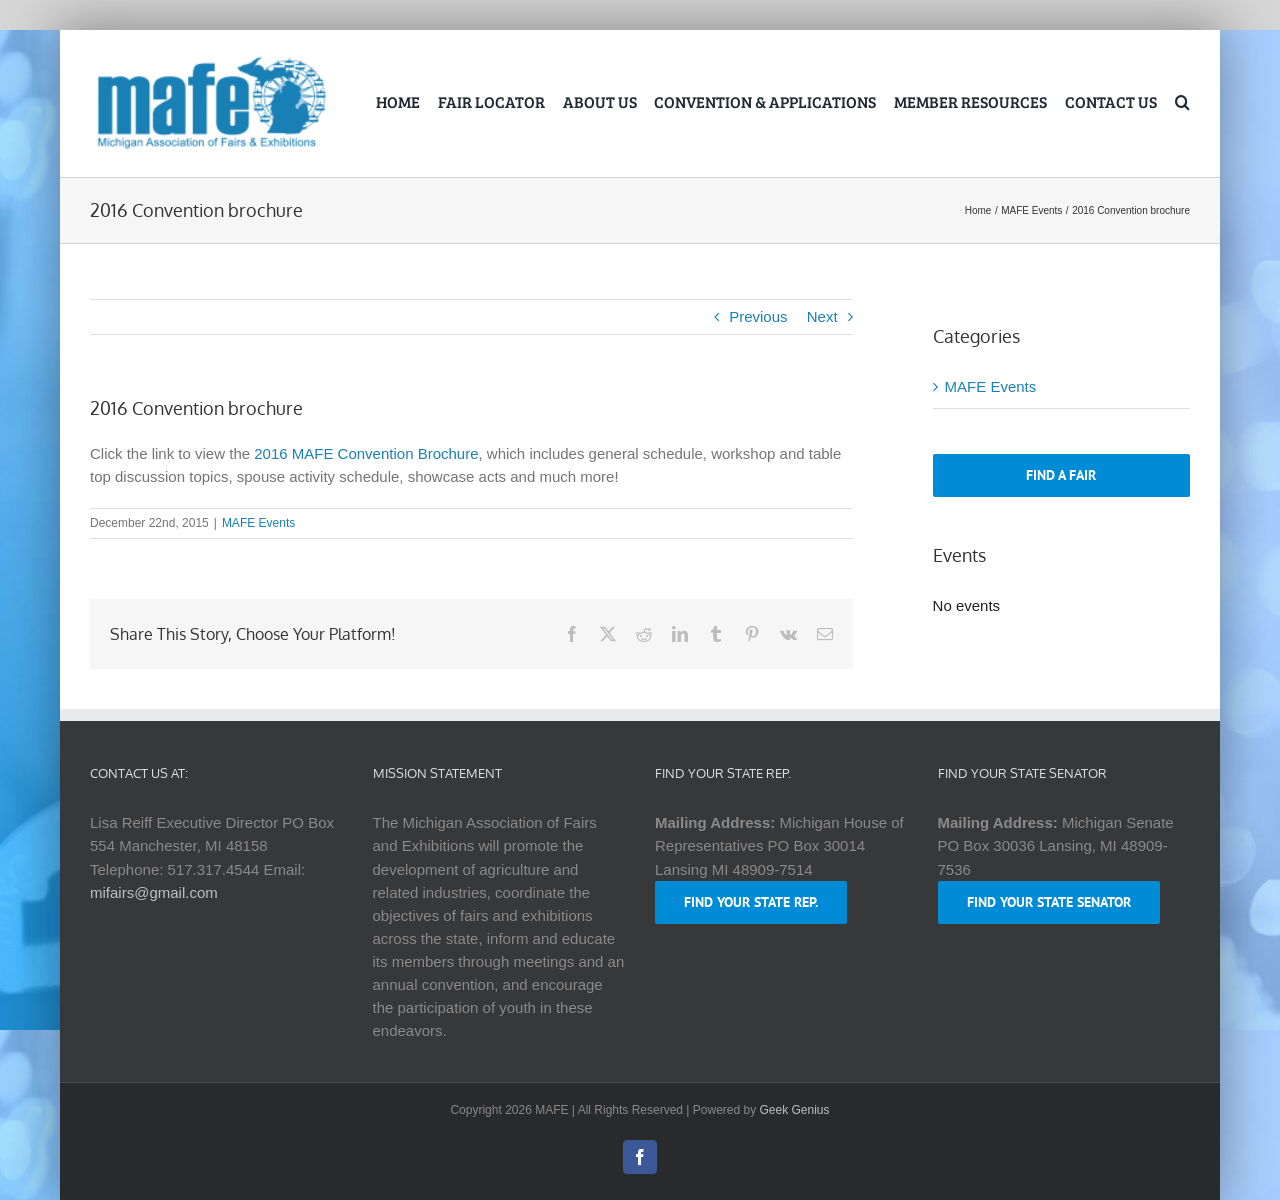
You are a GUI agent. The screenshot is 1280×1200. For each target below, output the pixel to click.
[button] (1182, 104)
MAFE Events (258, 523)
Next (822, 316)
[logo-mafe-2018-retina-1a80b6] (211, 60)
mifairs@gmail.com (154, 892)
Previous (758, 316)
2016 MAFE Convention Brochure (366, 453)
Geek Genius (795, 1110)
